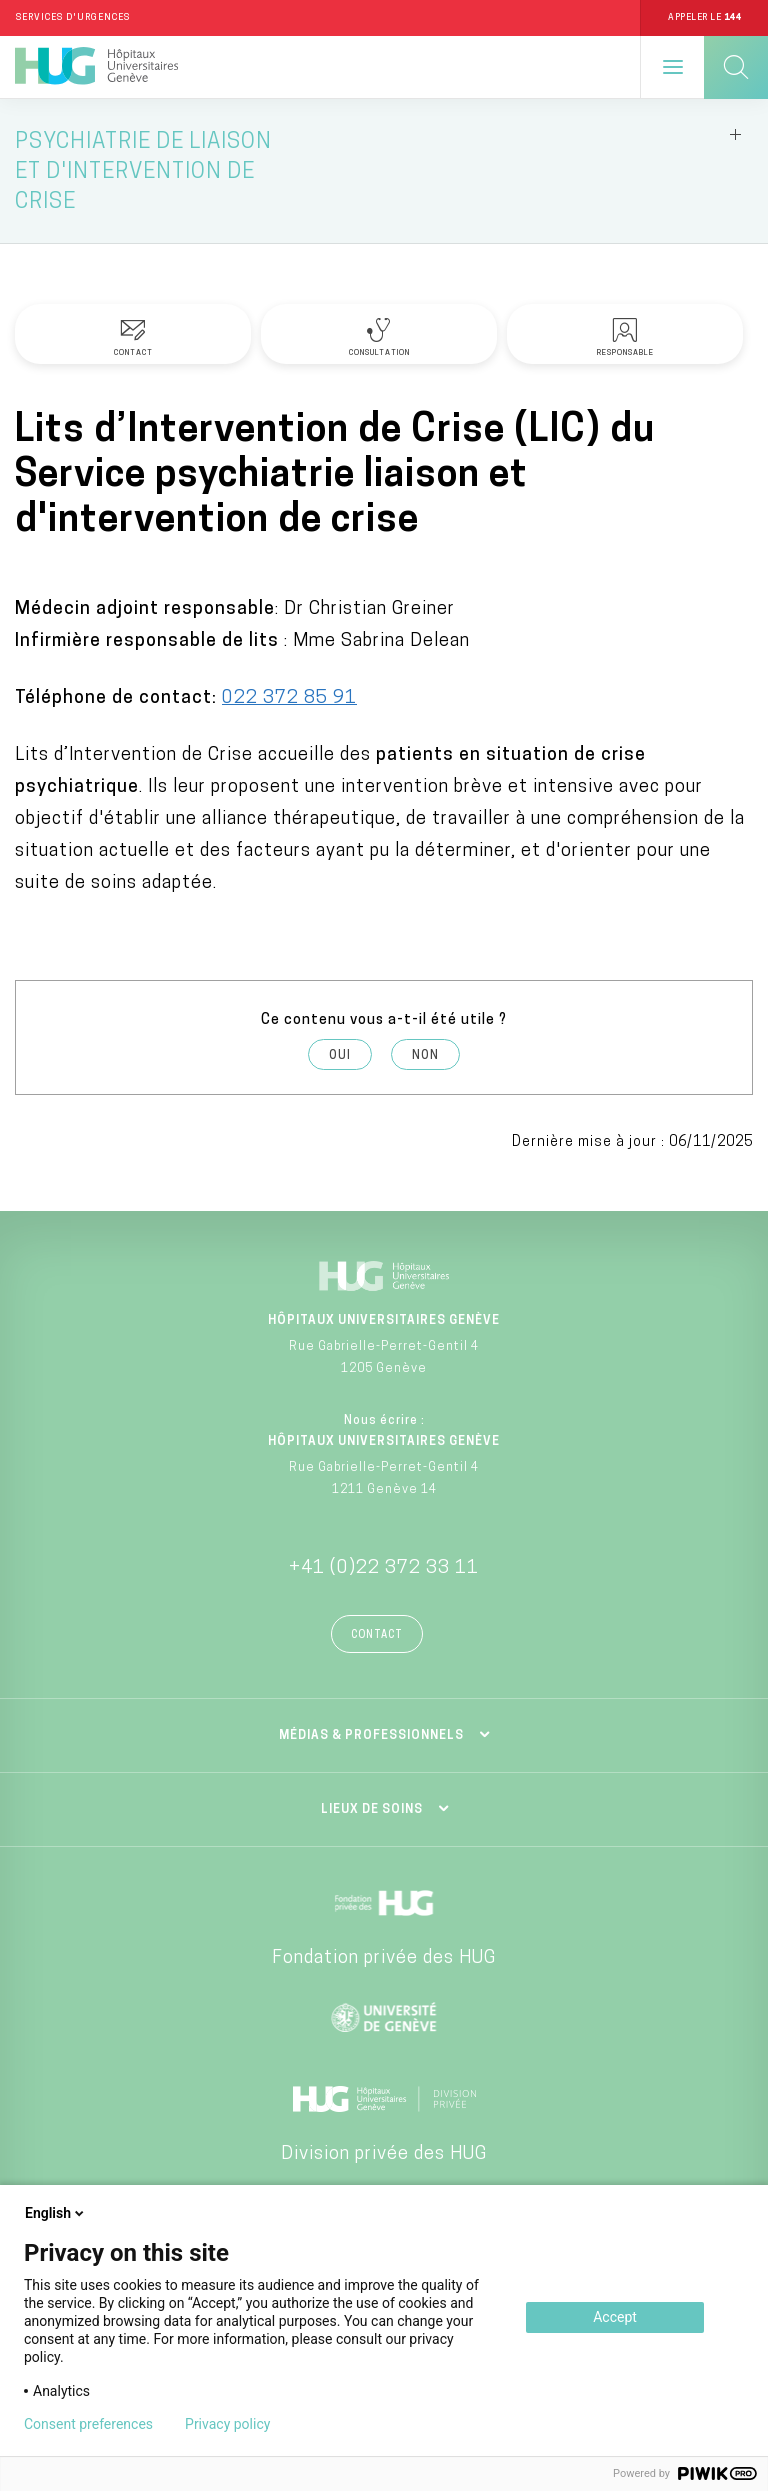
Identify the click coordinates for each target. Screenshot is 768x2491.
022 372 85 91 (289, 698)
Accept (615, 2317)
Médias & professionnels (371, 1736)
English (56, 2213)
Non (425, 1056)
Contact (377, 1635)
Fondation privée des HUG (384, 1958)
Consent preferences (88, 2424)
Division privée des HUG (384, 2154)
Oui (340, 1056)
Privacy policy (227, 2424)
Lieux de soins (372, 1810)
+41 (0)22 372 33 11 (384, 1568)
